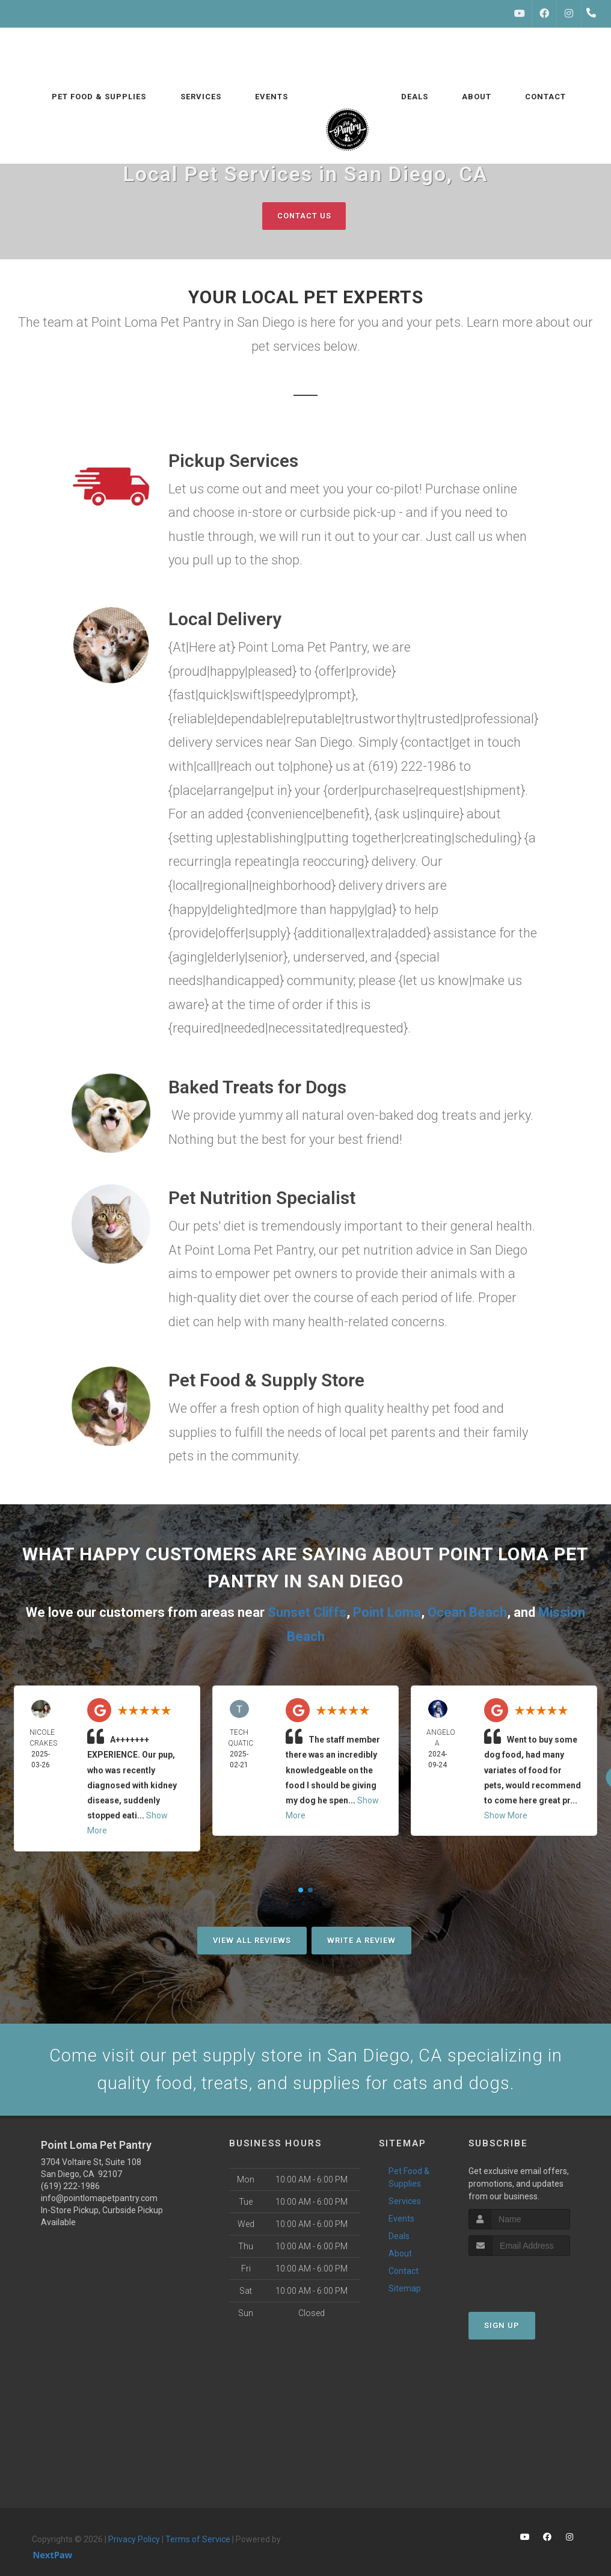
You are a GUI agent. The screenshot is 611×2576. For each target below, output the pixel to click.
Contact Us (304, 215)
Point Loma (387, 1612)
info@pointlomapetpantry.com (99, 2200)
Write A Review (361, 1940)
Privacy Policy (134, 2541)
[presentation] (532, 2280)
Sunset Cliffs (307, 1612)
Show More (505, 1815)
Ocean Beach (467, 1612)
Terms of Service (197, 2541)
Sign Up (502, 2327)
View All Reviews (252, 1940)
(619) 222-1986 (70, 2188)
